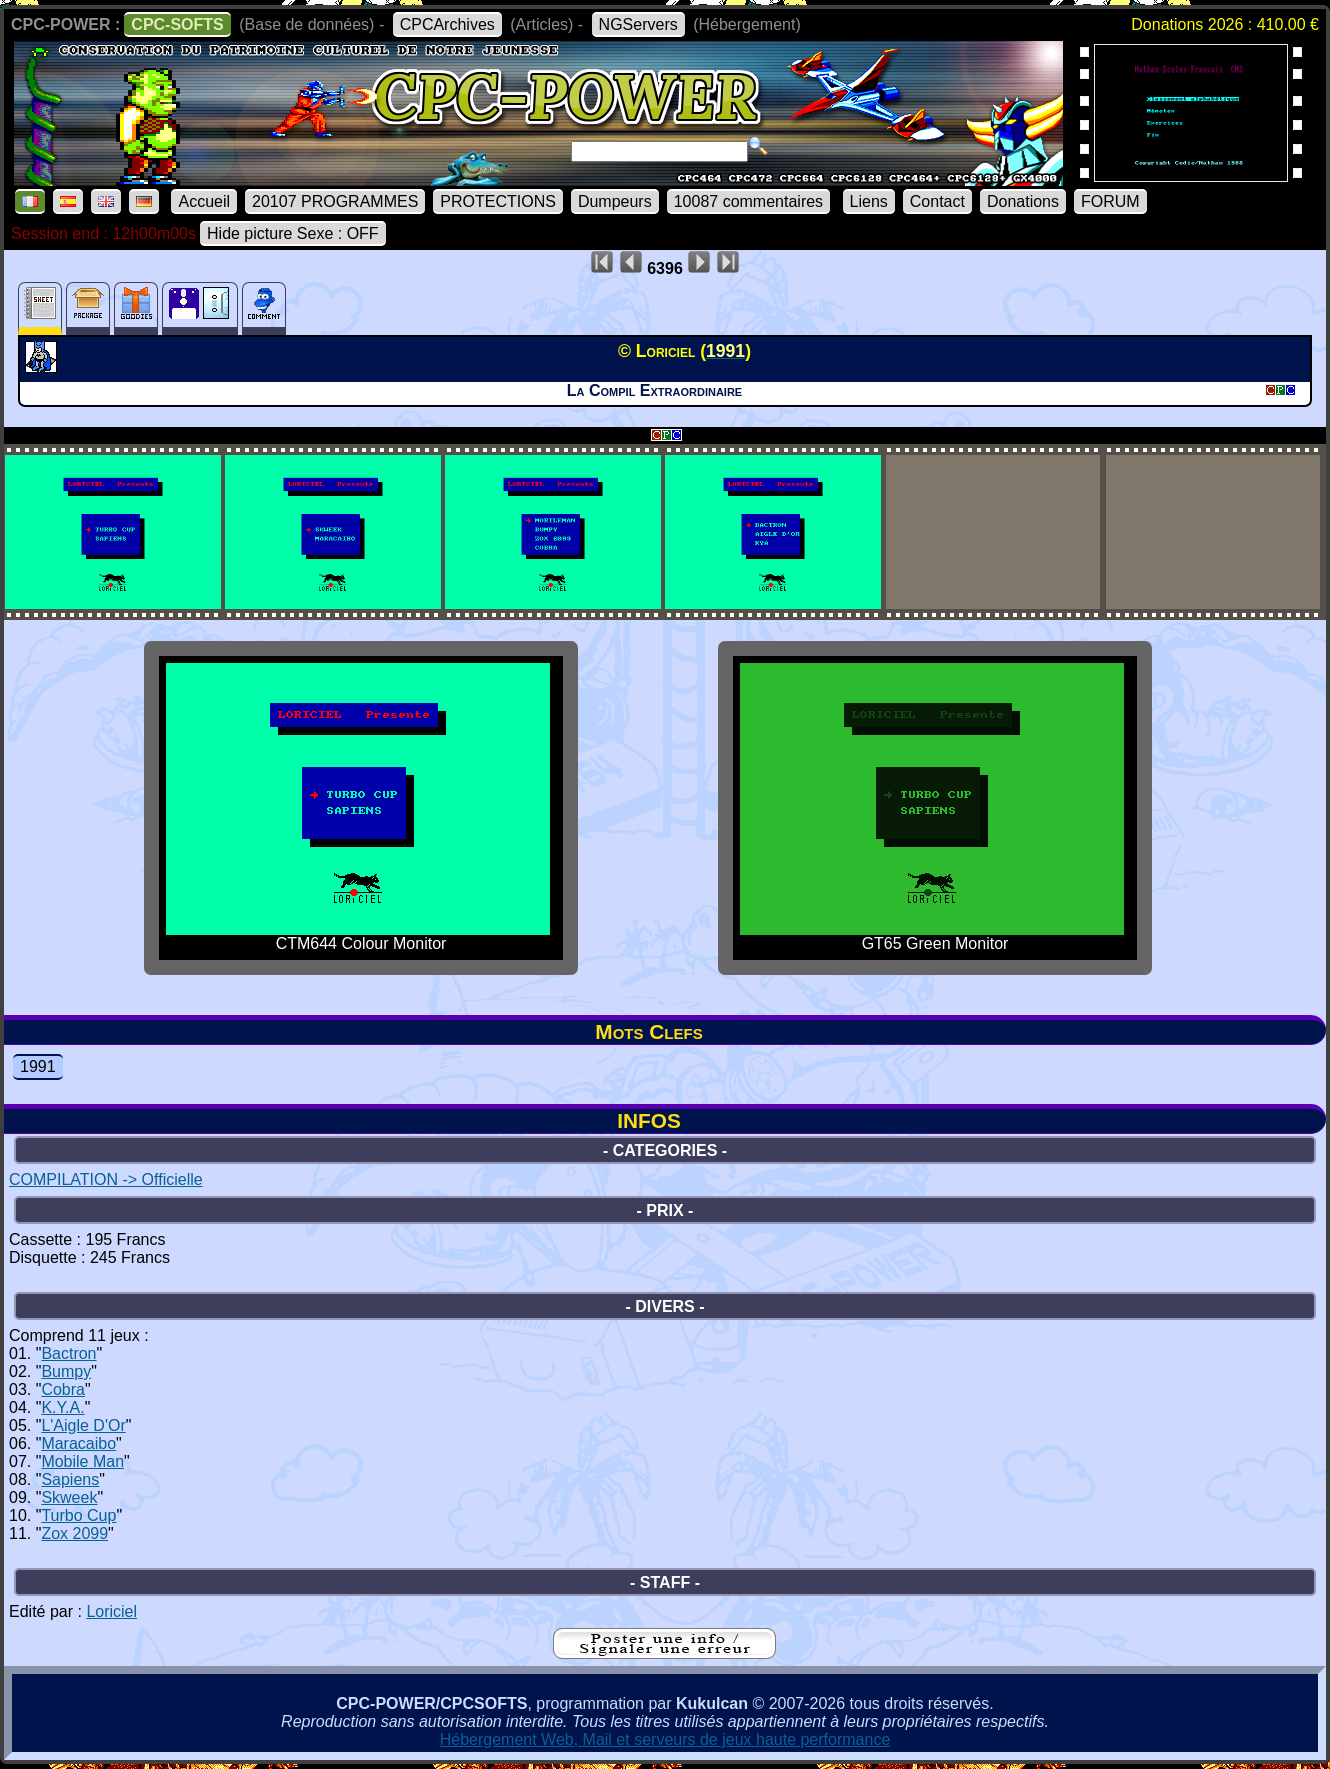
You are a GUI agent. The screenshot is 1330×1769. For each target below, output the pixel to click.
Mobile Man (82, 1461)
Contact (937, 201)
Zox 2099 (74, 1533)
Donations (1023, 201)
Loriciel (111, 1611)
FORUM (1110, 201)
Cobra (63, 1389)
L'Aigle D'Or (83, 1425)
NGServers (638, 24)
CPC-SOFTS (177, 24)
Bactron (68, 1353)
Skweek (69, 1497)
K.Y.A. (62, 1407)
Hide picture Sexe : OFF (293, 233)
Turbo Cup (78, 1515)
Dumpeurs (615, 201)
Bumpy (66, 1371)
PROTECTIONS (498, 201)
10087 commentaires (748, 201)
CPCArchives (447, 24)
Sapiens (70, 1479)
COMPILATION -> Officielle (106, 1179)
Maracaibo (78, 1443)
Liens (869, 201)
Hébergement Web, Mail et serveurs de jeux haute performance (665, 1739)
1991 (38, 1066)
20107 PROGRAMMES (335, 201)
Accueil (204, 201)
